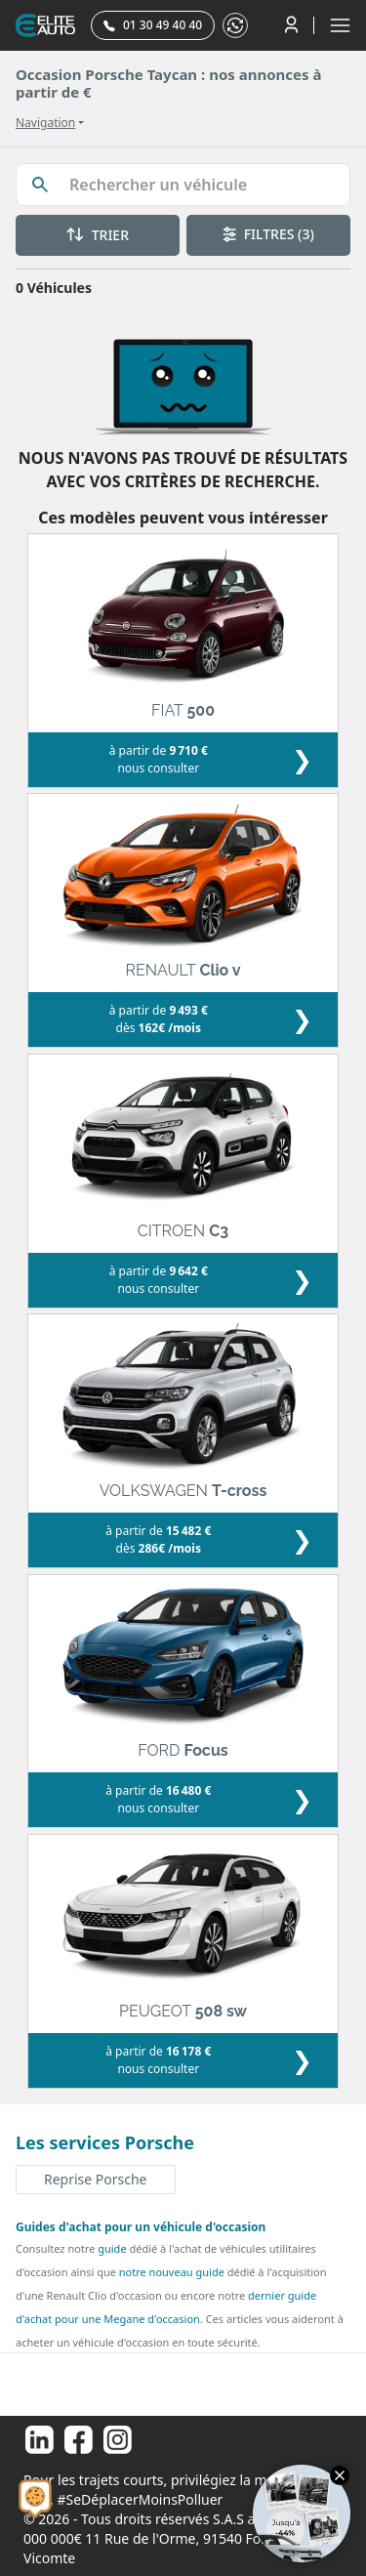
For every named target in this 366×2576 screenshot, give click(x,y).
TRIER (97, 235)
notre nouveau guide (171, 2271)
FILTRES (268, 234)
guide (112, 2248)
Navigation (45, 123)
